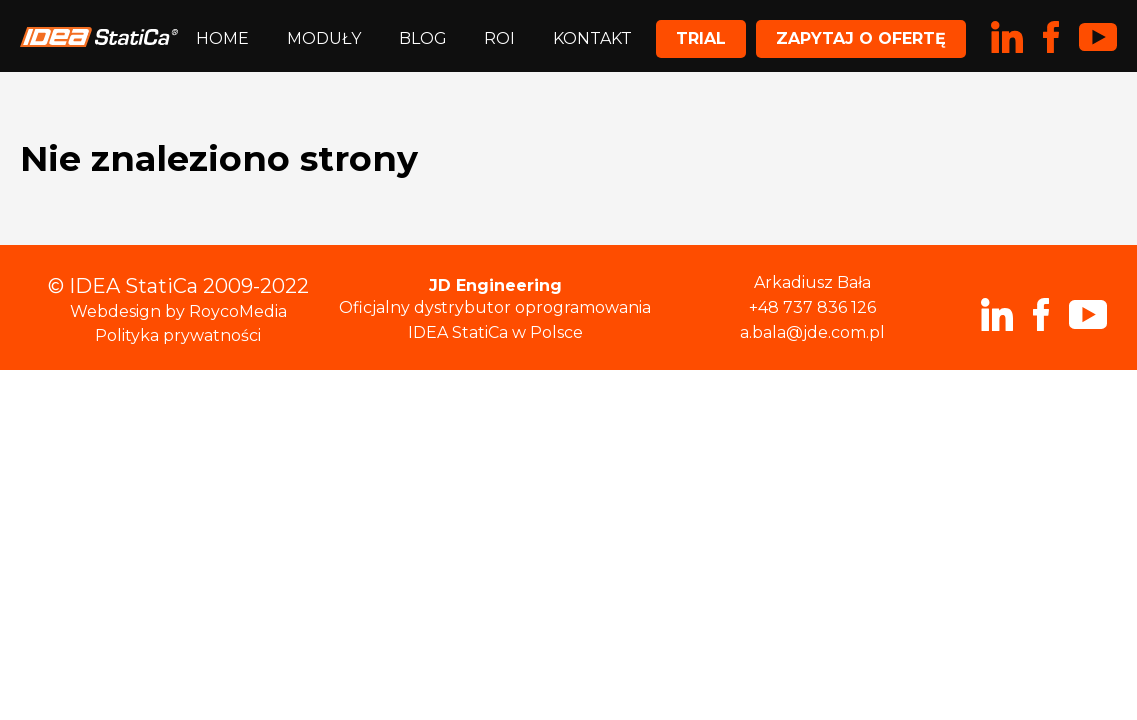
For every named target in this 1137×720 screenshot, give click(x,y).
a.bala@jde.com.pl (812, 332)
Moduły (324, 38)
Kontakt (592, 38)
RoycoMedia (238, 311)
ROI (499, 38)
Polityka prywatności (178, 335)
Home (222, 38)
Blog (423, 38)
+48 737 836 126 (812, 307)
